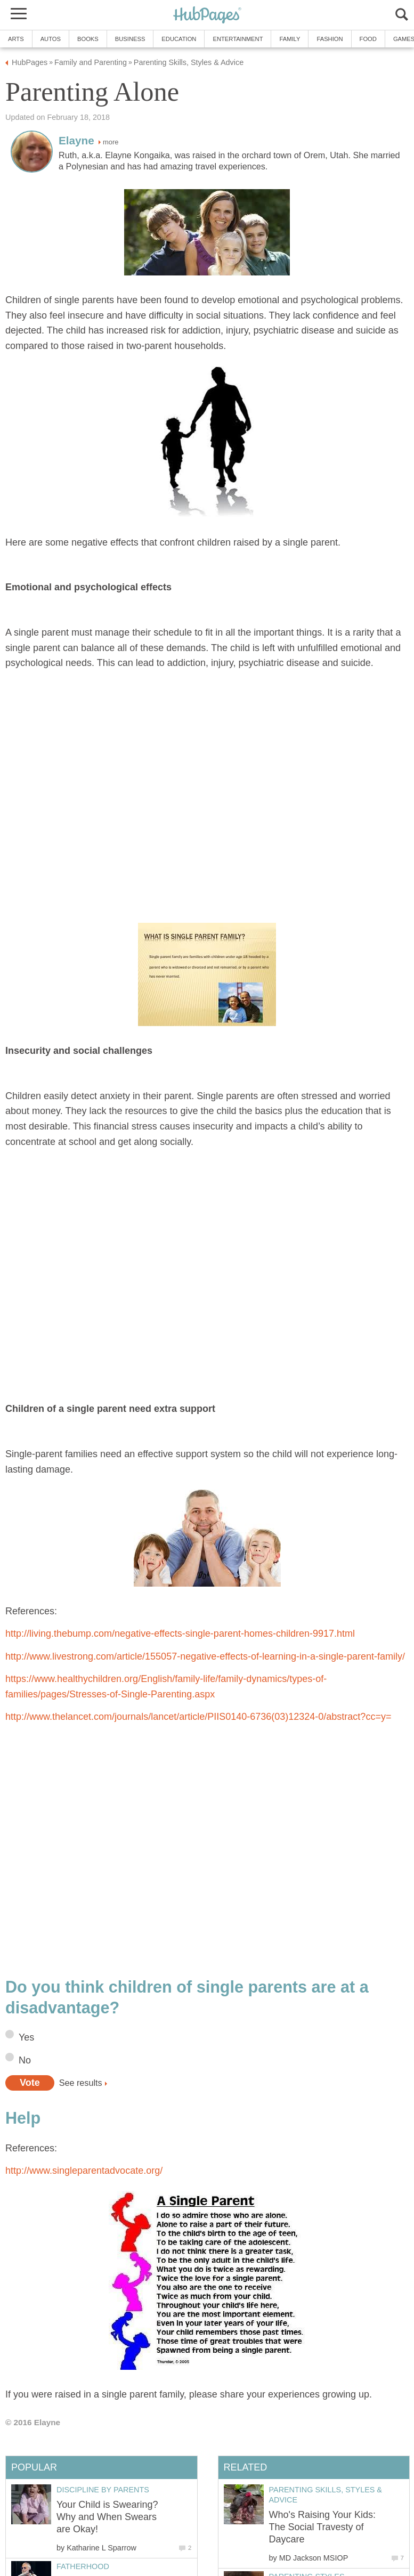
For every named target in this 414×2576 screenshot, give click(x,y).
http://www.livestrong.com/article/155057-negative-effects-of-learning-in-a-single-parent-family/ (205, 1656)
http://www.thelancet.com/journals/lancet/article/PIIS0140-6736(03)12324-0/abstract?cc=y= (198, 1716)
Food (368, 39)
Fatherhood (82, 2566)
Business (130, 39)
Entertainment (238, 39)
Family (289, 39)
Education (178, 39)
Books (88, 39)
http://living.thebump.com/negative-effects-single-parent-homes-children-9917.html (180, 1633)
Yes (26, 2037)
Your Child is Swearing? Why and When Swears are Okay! (107, 2517)
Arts (16, 39)
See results (80, 2082)
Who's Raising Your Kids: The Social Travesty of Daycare (322, 2527)
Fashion (329, 39)
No (25, 2060)
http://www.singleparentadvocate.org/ (84, 2170)
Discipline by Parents (102, 2489)
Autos (50, 39)
